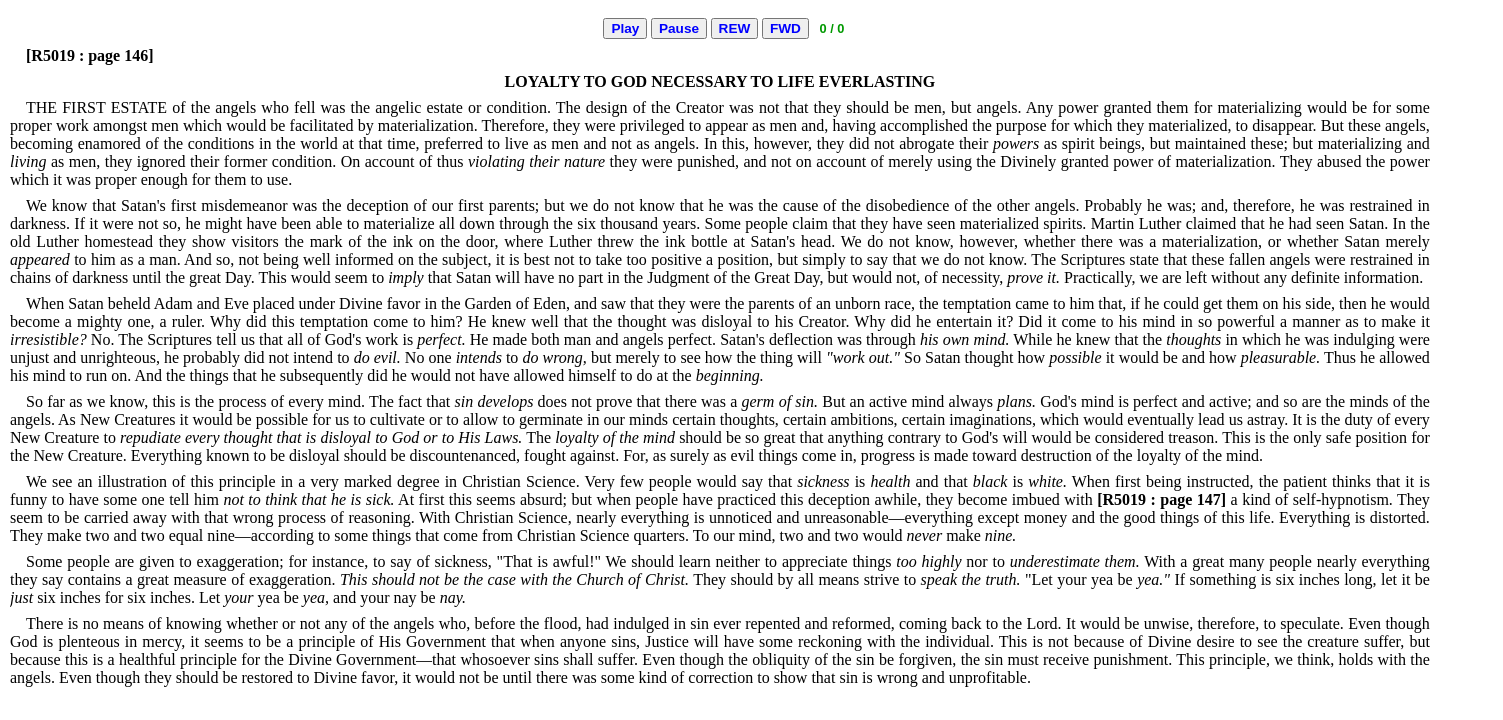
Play (625, 28)
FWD (785, 28)
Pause (679, 28)
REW (735, 28)
